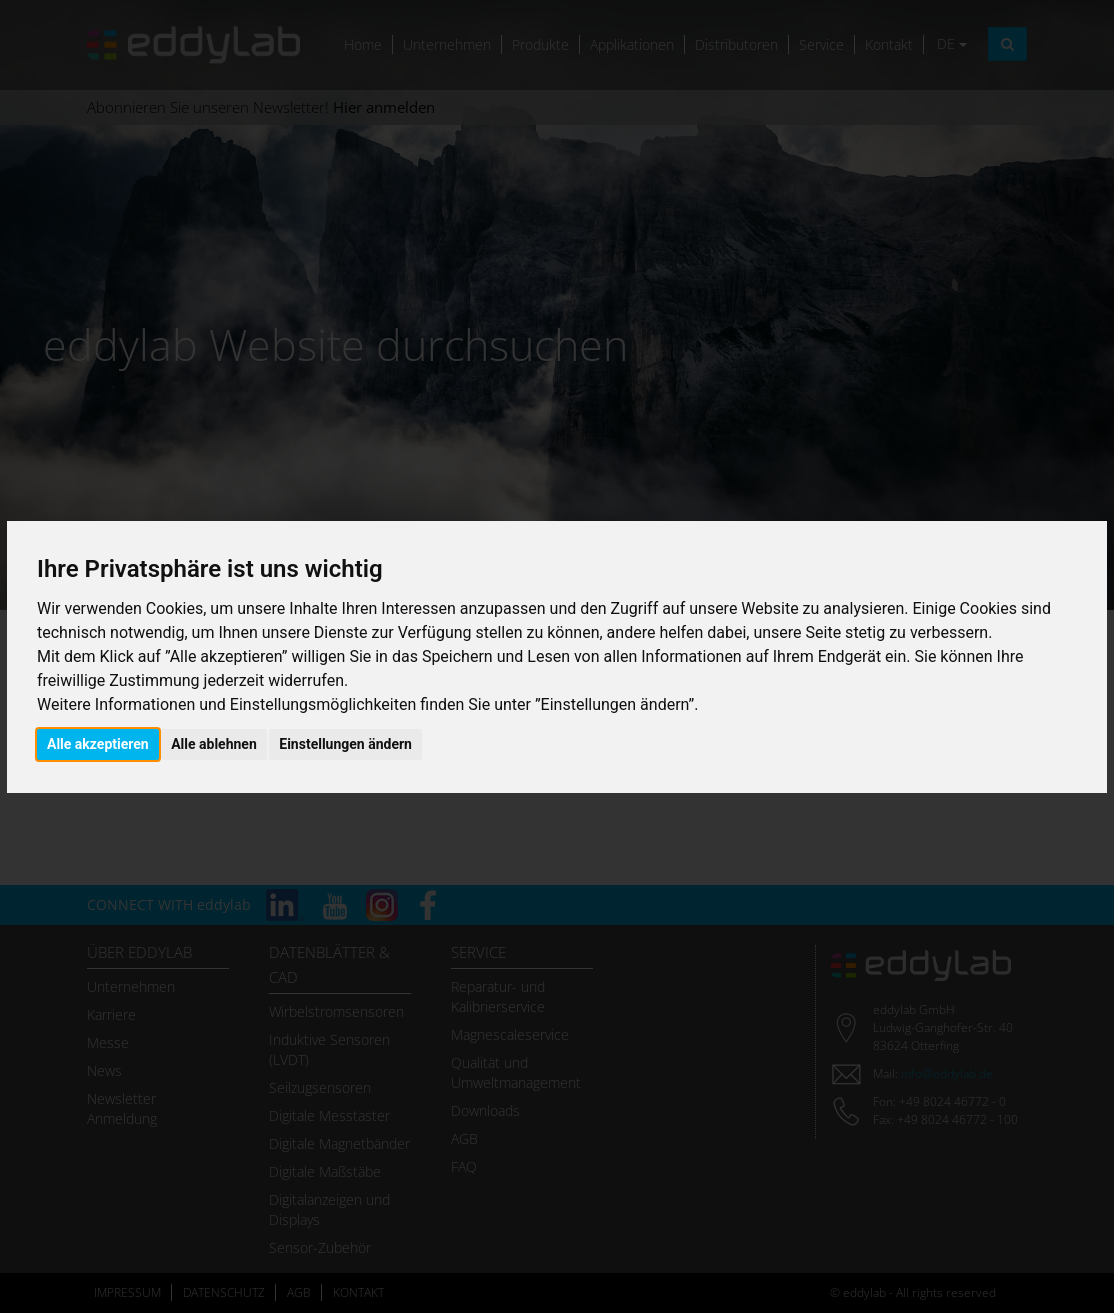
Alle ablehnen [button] (214, 744)
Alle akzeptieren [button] (98, 744)
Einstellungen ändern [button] (345, 744)
